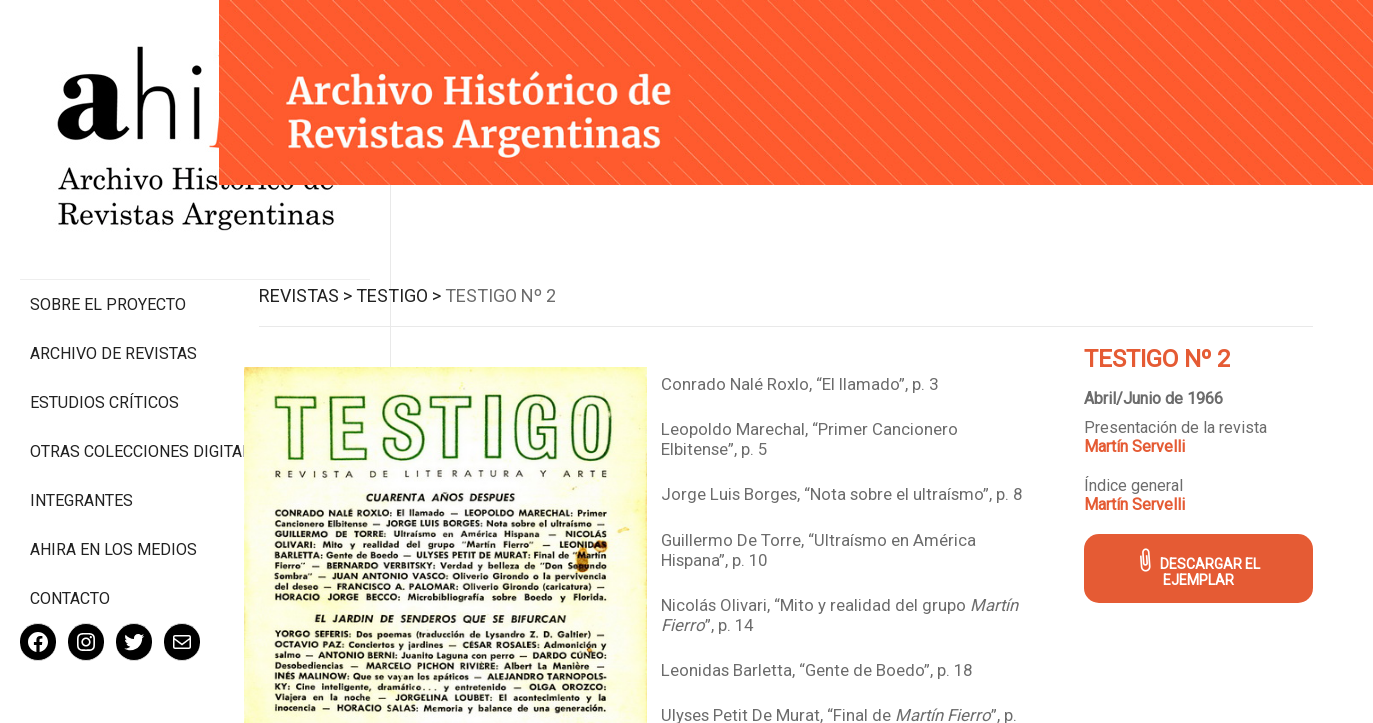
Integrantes (81, 435)
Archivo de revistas (113, 269)
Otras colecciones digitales (109, 377)
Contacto (70, 533)
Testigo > (429, 290)
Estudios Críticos (104, 318)
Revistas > (336, 290)
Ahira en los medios (113, 484)
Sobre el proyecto (108, 220)
